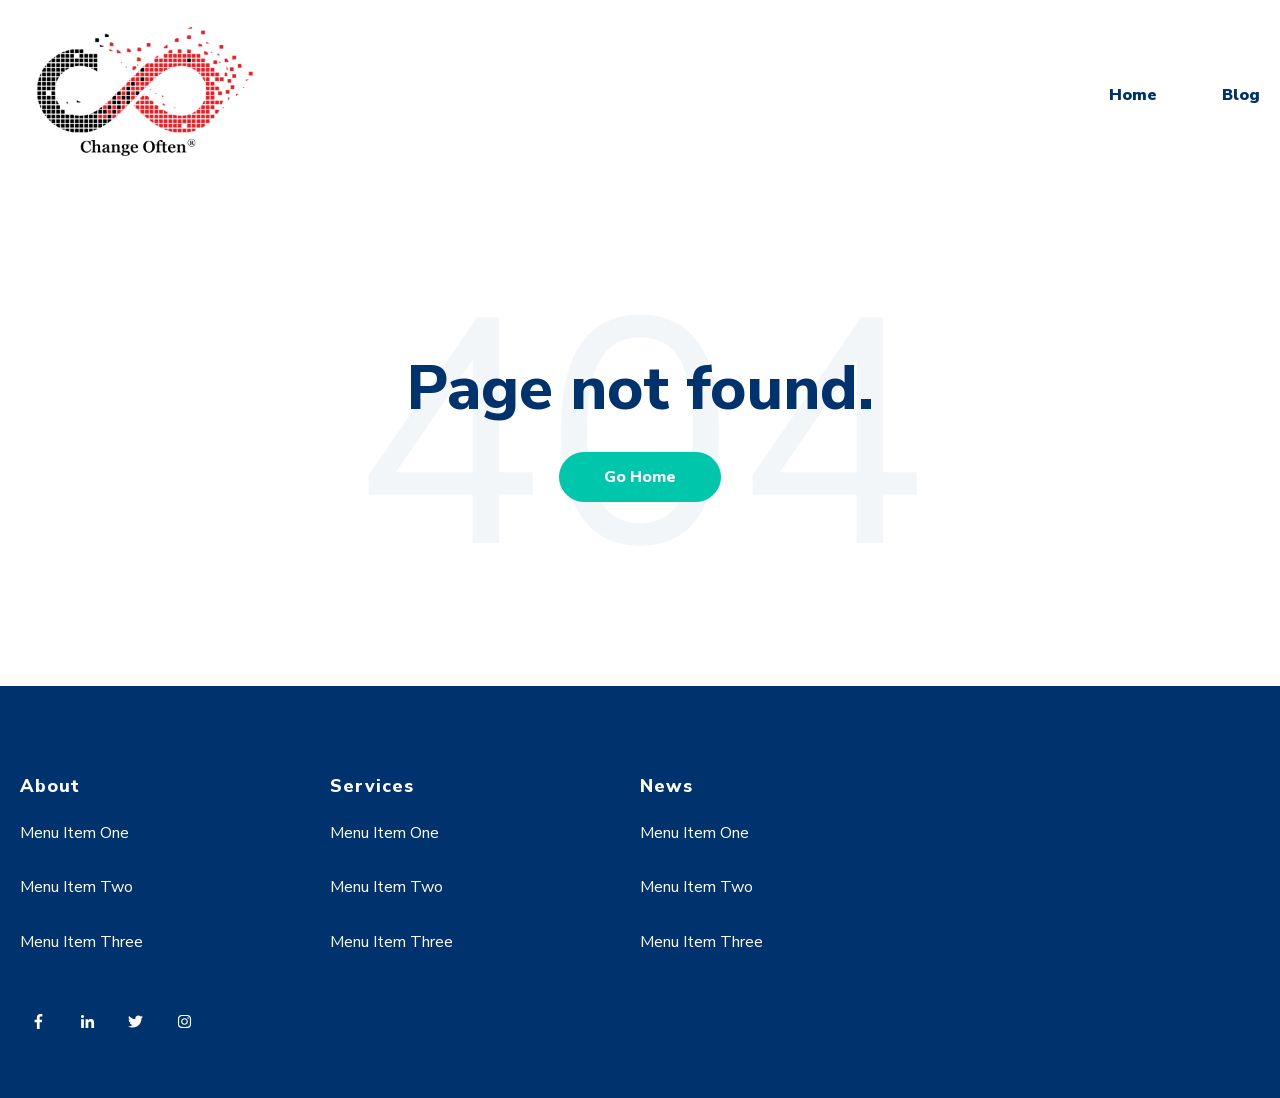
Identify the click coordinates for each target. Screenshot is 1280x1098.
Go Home (640, 477)
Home (1133, 95)
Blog (1241, 95)
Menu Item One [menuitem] (74, 833)
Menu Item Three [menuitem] (81, 942)
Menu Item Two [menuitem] (76, 887)
